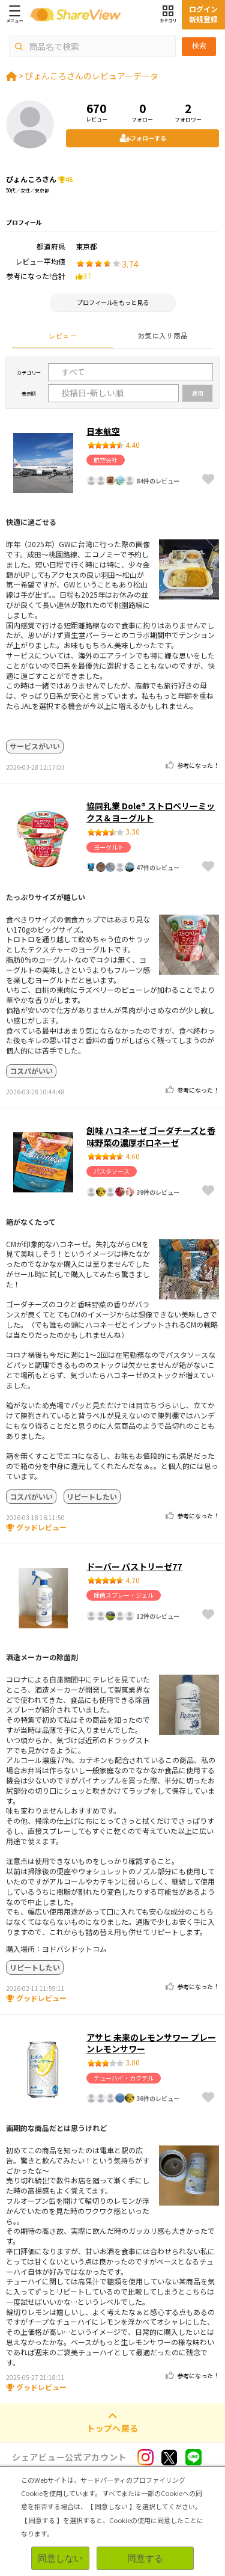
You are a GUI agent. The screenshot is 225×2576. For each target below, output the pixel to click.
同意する (145, 2558)
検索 (199, 45)
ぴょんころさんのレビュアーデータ (91, 76)
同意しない (60, 2558)
